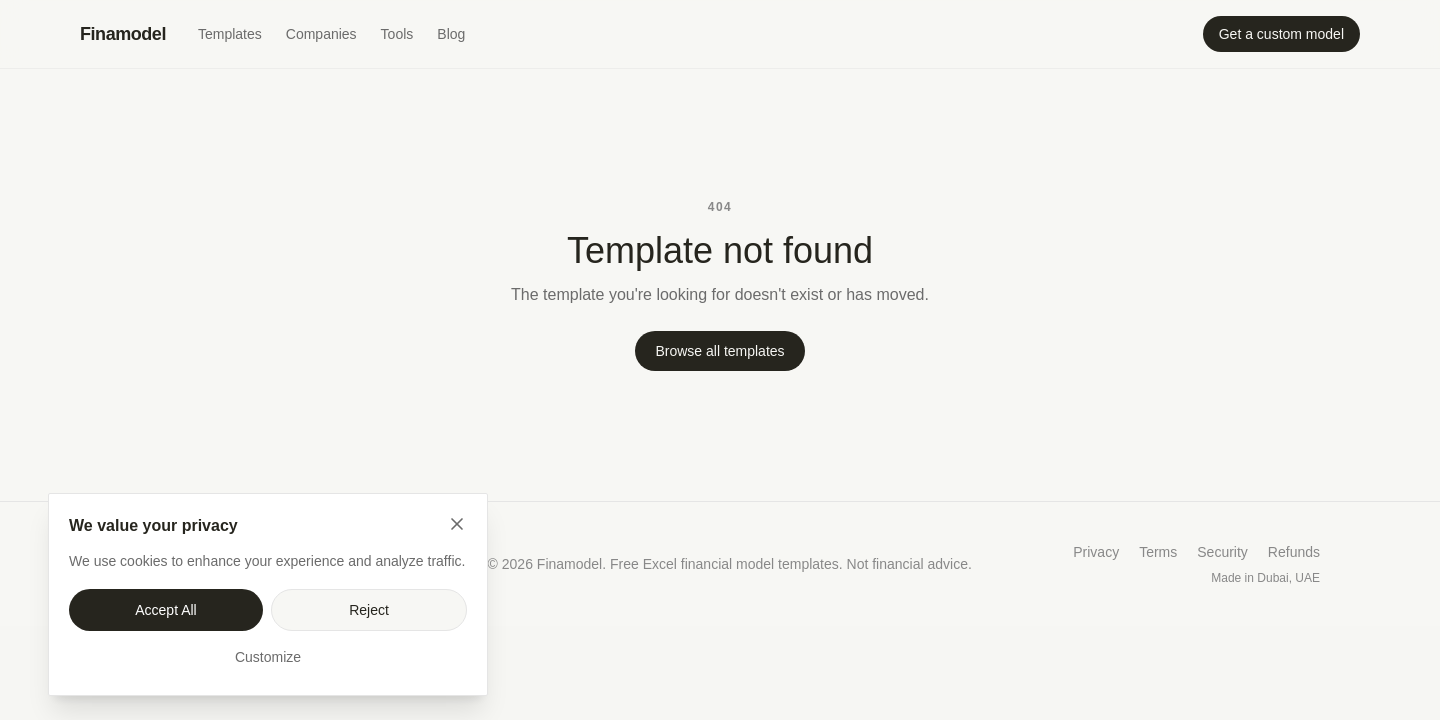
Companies (321, 34)
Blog (451, 34)
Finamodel (123, 34)
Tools (397, 34)
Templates (230, 34)
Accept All (165, 610)
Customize (268, 657)
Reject (369, 610)
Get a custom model (1281, 34)
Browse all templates (719, 351)
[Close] (457, 524)
